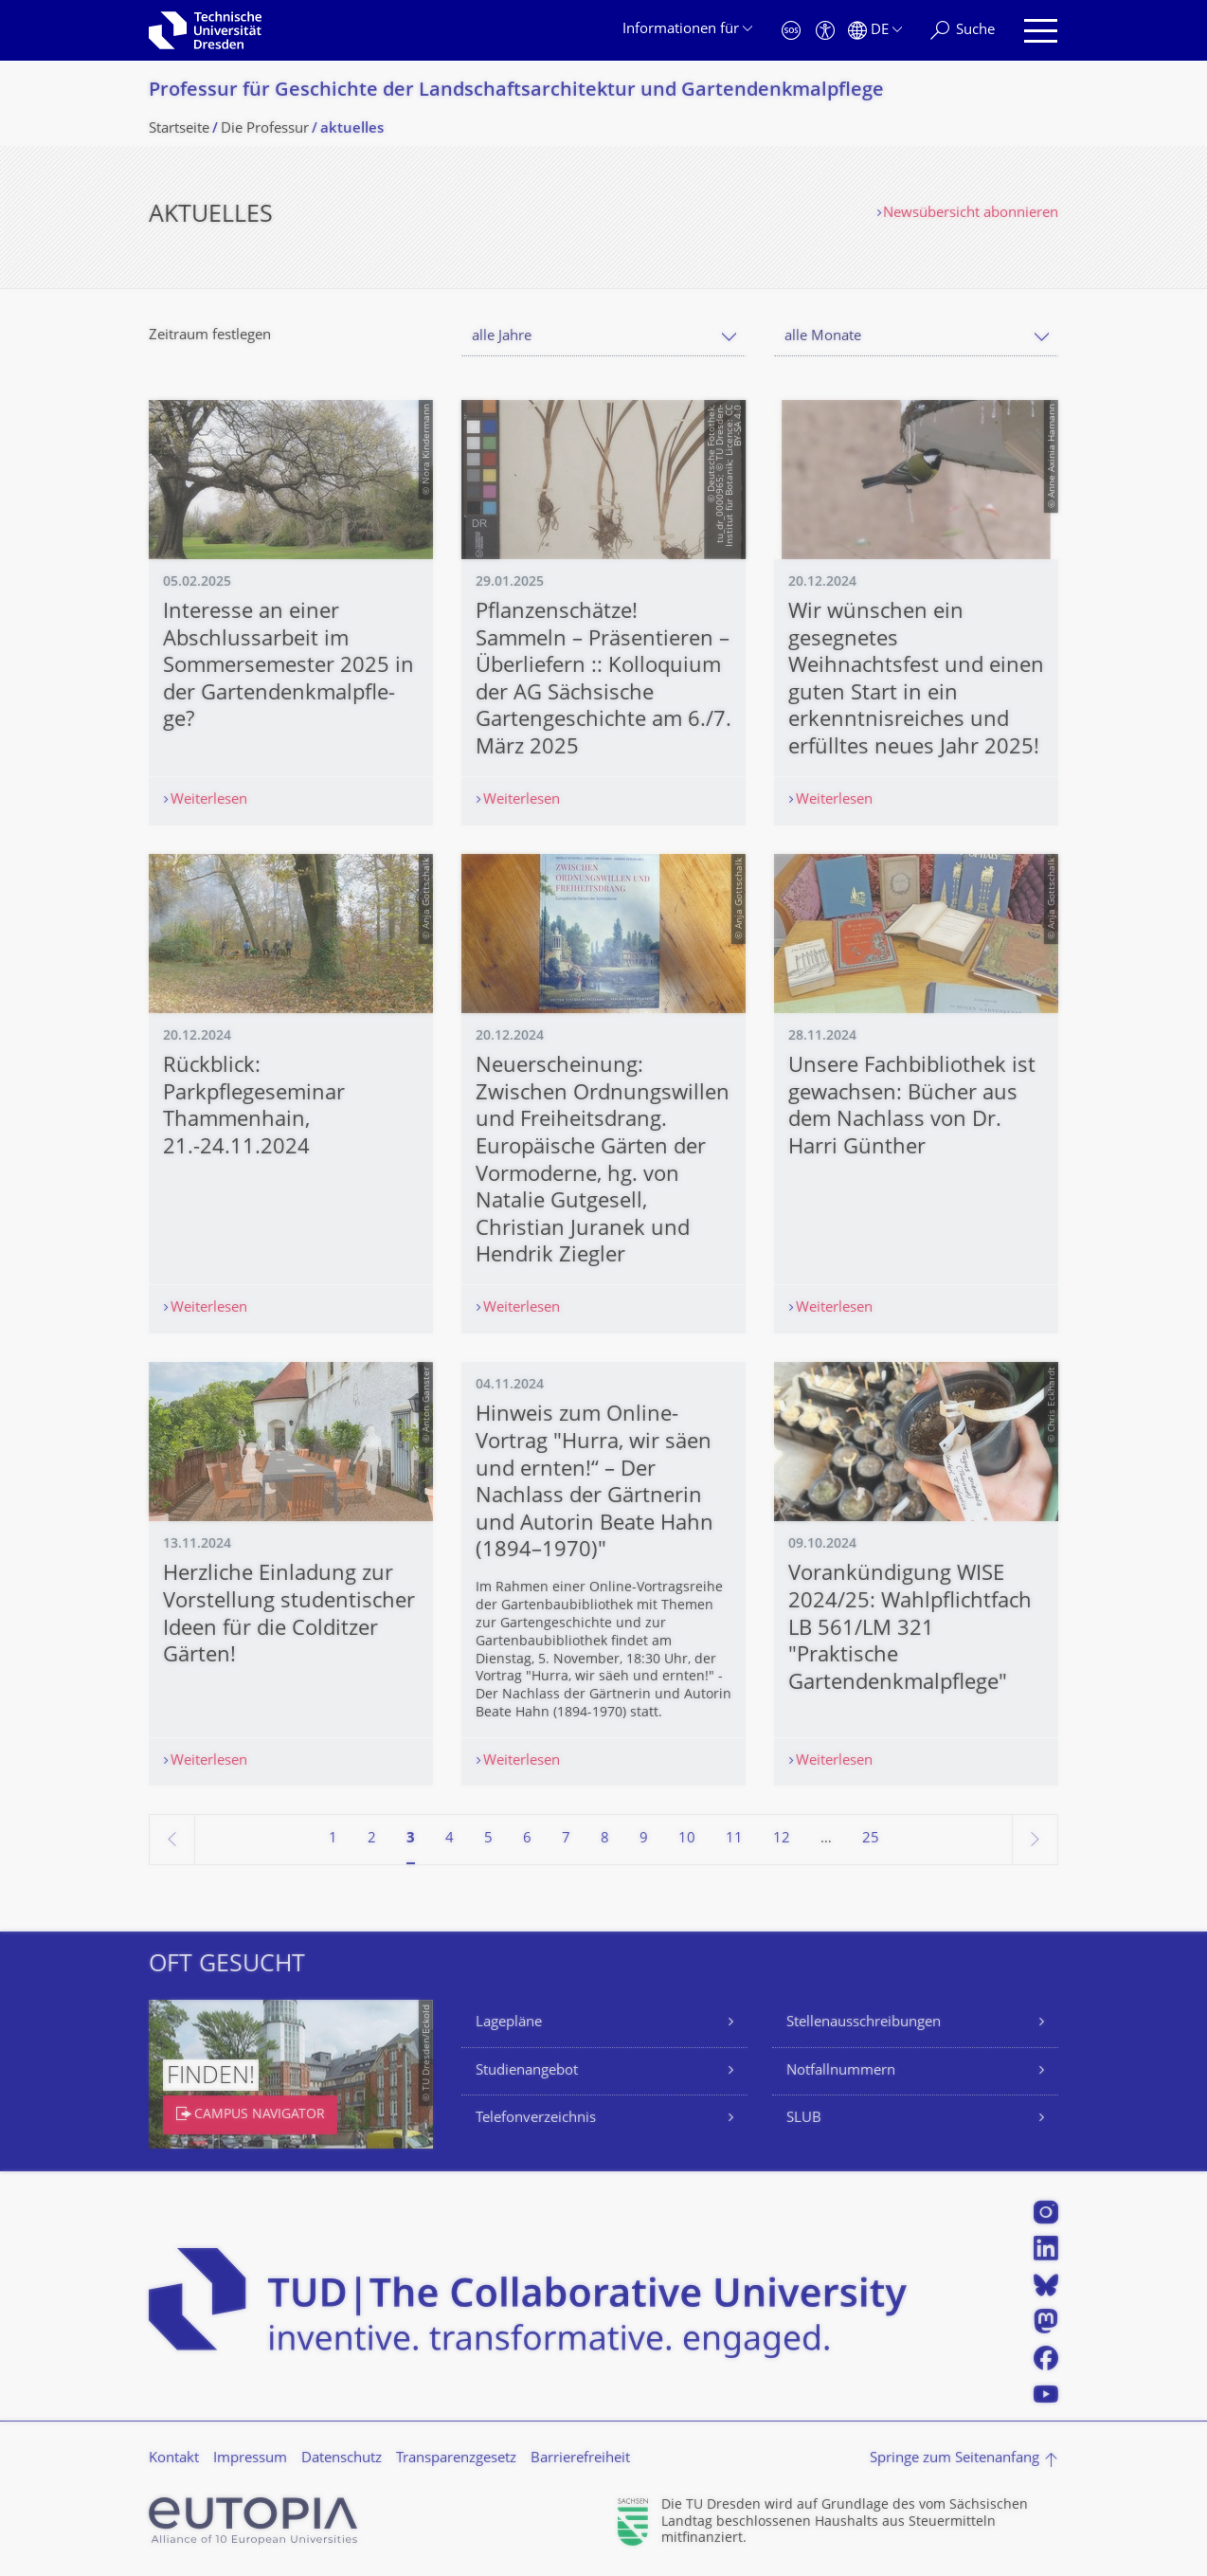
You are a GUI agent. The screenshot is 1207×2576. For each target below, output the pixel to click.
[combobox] (603, 336)
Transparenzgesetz (456, 2459)
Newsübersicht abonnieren (970, 214)
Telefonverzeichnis (536, 2119)
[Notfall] (791, 31)
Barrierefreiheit (580, 2459)
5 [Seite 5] (488, 1839)
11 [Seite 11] (734, 1839)
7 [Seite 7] (566, 1839)
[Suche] (962, 31)
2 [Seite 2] (372, 1839)
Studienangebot (527, 2071)
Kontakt (174, 2459)
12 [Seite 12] (781, 1839)
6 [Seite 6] (527, 1839)
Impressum (250, 2459)
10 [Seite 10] (686, 1839)
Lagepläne (509, 2023)
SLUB (803, 2119)
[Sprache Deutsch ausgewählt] (875, 31)
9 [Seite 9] (644, 1839)
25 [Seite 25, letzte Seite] (870, 1839)
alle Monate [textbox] (822, 337)
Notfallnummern (840, 2071)
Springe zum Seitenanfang (954, 2459)
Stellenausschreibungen (863, 2023)
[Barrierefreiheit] (825, 31)
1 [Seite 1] (333, 1839)
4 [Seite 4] (449, 1839)
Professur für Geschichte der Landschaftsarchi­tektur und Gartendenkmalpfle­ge (516, 91)
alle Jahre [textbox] (501, 337)
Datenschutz (341, 2459)
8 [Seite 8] (605, 1839)
